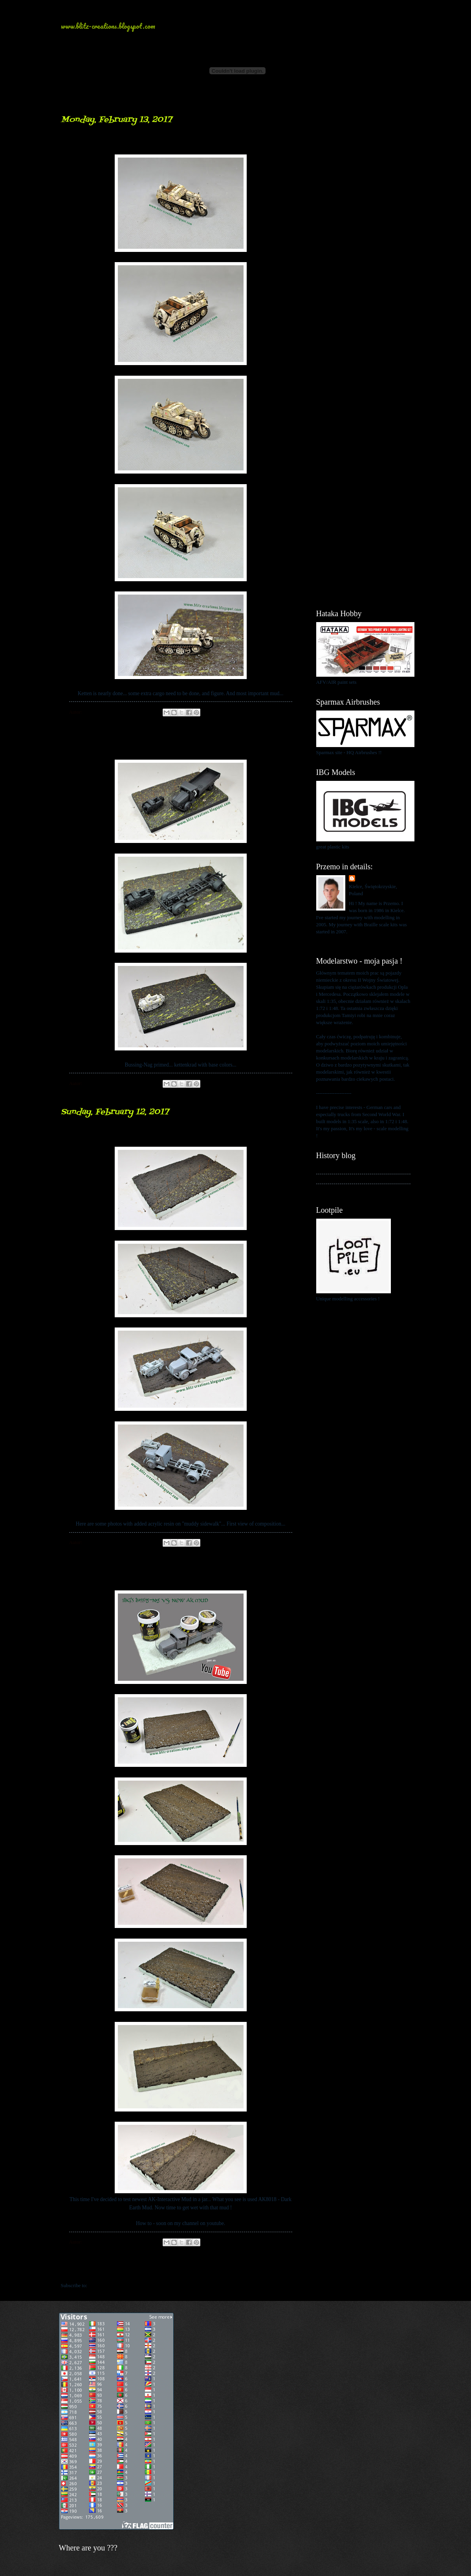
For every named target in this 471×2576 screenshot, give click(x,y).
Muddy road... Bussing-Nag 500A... (153, 1578)
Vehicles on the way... (120, 747)
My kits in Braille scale (339, 1178)
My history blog (332, 1168)
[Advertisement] (363, 232)
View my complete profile (342, 941)
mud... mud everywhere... (129, 1134)
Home (182, 2270)
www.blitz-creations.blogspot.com (108, 25)
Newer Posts (79, 2270)
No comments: (137, 712)
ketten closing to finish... (127, 142)
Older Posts (284, 2270)
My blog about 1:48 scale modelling (352, 1189)
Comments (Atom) (107, 2285)
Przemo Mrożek (374, 878)
